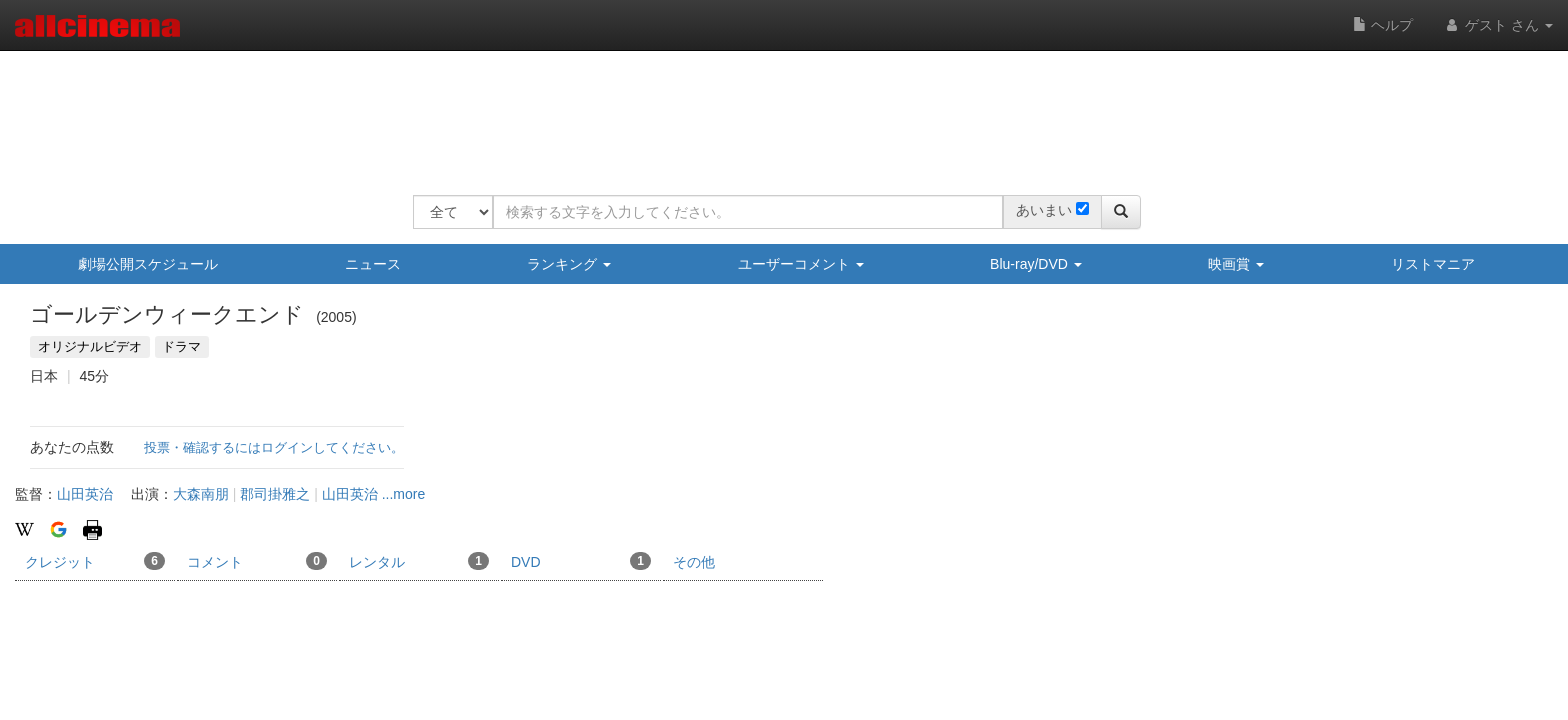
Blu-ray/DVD (1036, 264)
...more (404, 494)
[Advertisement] (777, 110)
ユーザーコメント (801, 264)
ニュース (373, 264)
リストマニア (1433, 264)
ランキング (569, 264)
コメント (257, 561)
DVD (581, 561)
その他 (694, 562)
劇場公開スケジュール (148, 264)
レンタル (419, 561)
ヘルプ (1383, 25)
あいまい (1044, 210)
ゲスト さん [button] (1498, 25)
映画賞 (1236, 264)
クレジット (95, 561)
